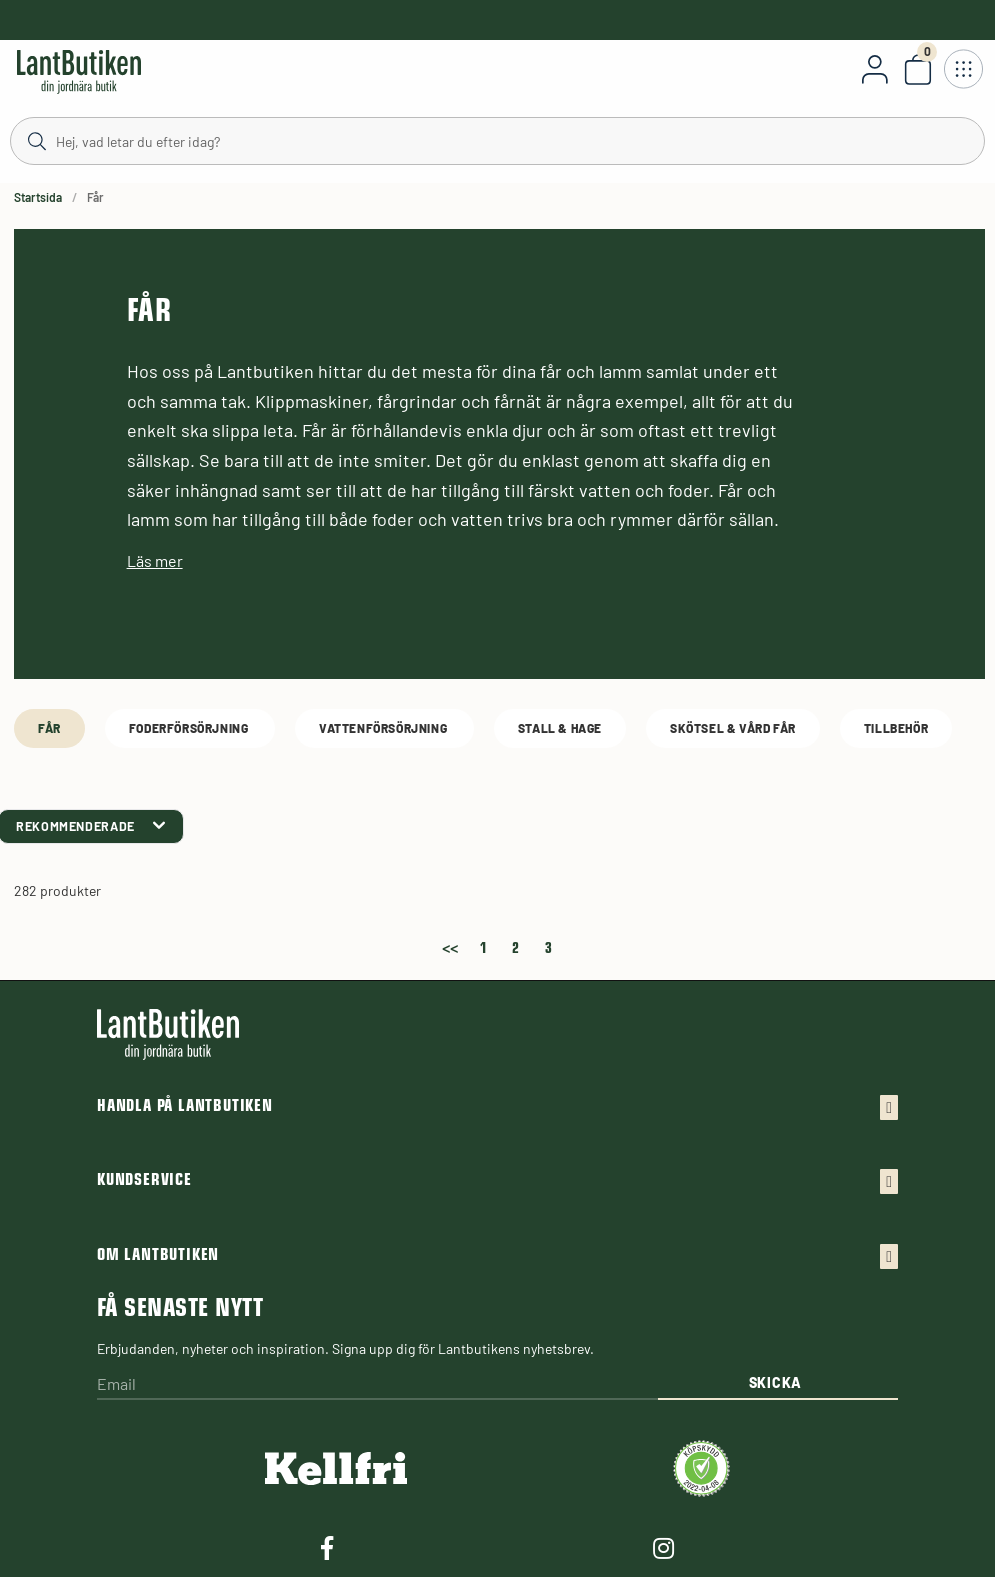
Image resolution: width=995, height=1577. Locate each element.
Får (49, 728)
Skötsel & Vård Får (733, 728)
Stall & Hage (560, 728)
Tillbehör (896, 728)
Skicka (775, 1382)
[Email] (377, 1385)
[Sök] (497, 140)
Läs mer (155, 560)
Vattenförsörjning (384, 728)
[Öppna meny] (963, 69)
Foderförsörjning (190, 728)
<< (450, 944)
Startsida (38, 197)
